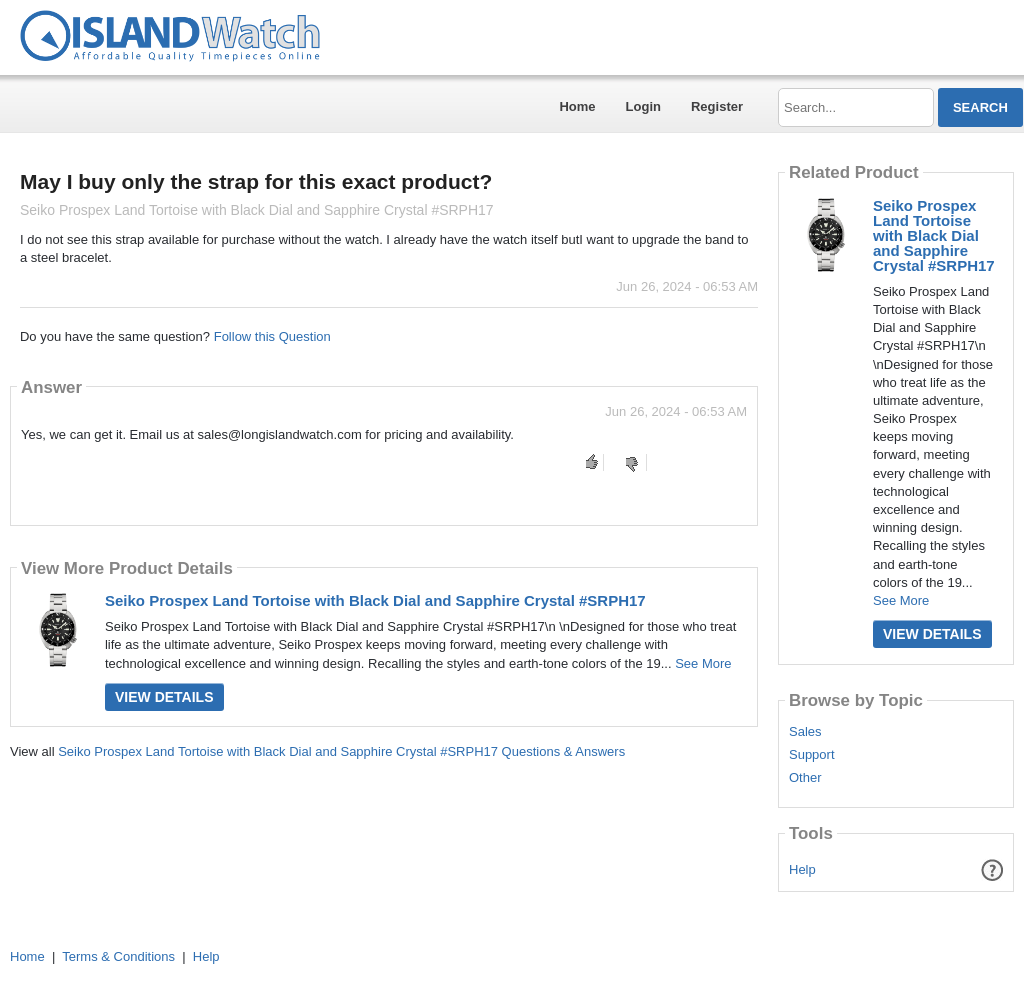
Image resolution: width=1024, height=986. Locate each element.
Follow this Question (272, 336)
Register (717, 106)
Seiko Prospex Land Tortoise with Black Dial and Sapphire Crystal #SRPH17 (375, 600)
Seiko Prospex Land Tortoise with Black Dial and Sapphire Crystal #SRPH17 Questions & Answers (341, 751)
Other (805, 778)
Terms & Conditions (118, 956)
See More (703, 663)
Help (802, 869)
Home (577, 106)
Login (643, 106)
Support (812, 755)
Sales (805, 732)
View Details (164, 697)
